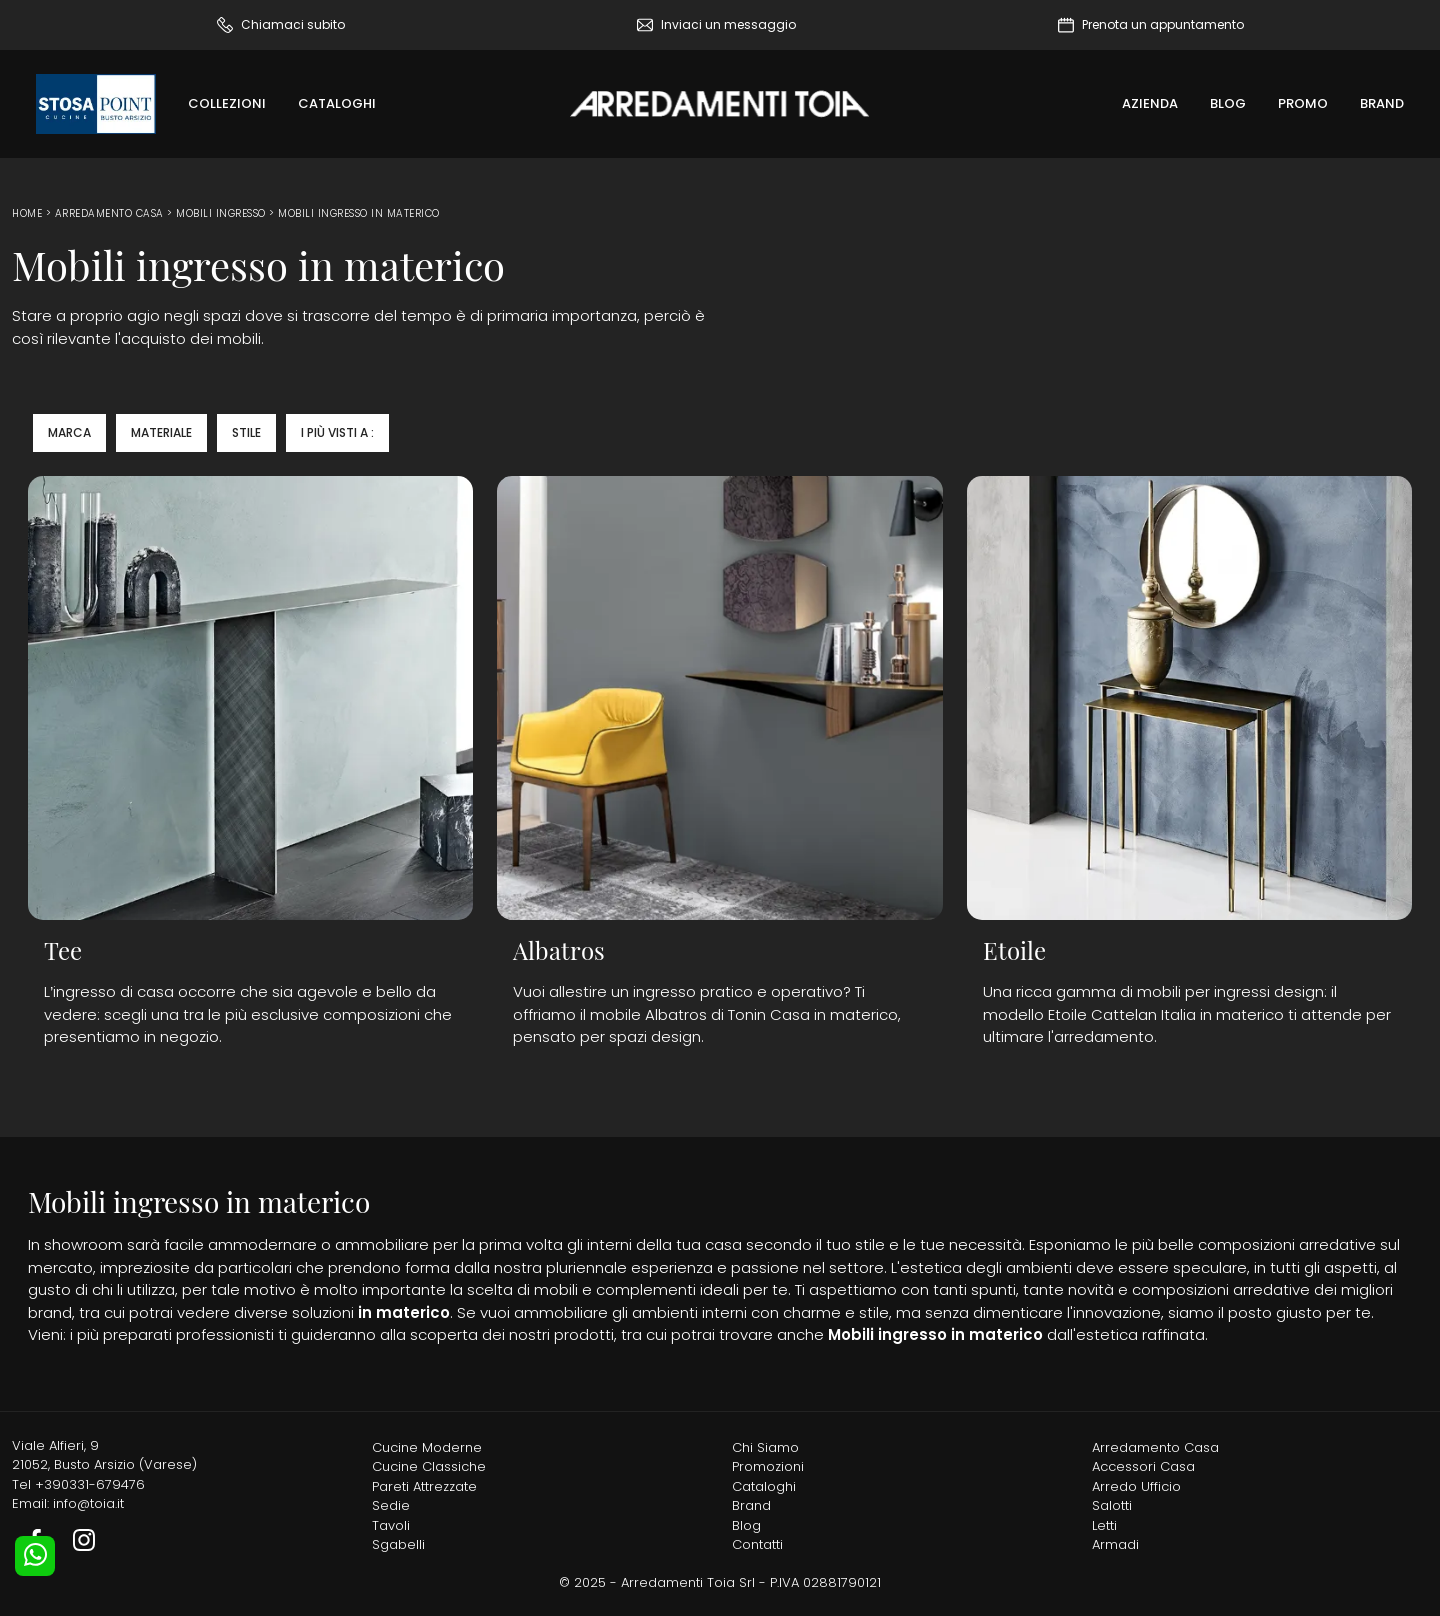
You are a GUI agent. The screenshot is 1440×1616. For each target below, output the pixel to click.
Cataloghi (337, 103)
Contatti (757, 1544)
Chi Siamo (765, 1447)
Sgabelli (398, 1544)
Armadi (1115, 1544)
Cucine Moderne (427, 1447)
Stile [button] (246, 432)
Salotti (1112, 1505)
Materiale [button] (161, 432)
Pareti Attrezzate (424, 1486)
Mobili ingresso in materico (359, 213)
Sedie (391, 1505)
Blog (1228, 103)
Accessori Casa (1143, 1466)
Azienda (1150, 103)
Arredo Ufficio (1136, 1486)
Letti (1104, 1525)
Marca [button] (69, 432)
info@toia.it (88, 1503)
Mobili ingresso (221, 213)
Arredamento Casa (109, 213)
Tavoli (391, 1525)
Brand (1382, 103)
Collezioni (227, 103)
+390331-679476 (90, 1484)
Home (27, 213)
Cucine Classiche (429, 1466)
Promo (1303, 103)
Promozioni (768, 1466)
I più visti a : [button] (337, 432)
